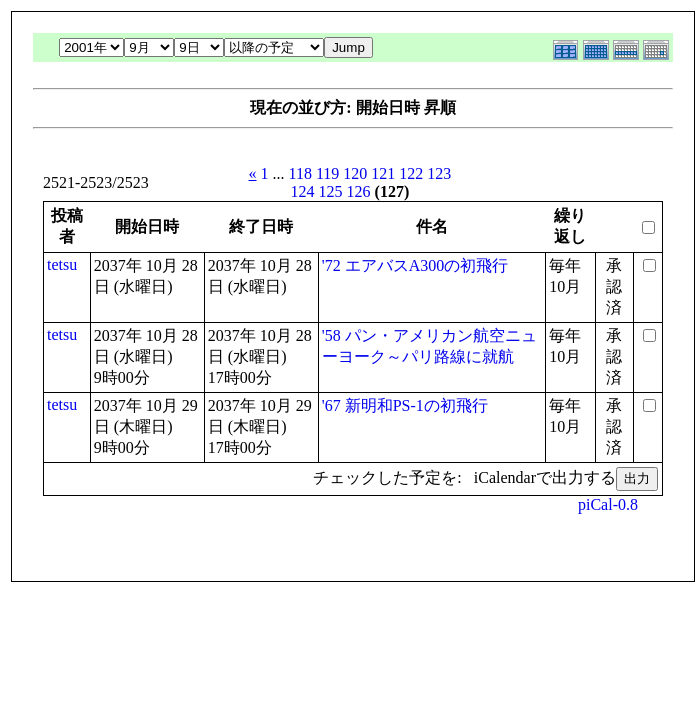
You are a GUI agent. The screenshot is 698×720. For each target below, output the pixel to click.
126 (359, 191)
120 (355, 173)
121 (383, 173)
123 (439, 173)
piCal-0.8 (608, 504)
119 (327, 173)
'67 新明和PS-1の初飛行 (405, 405)
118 (300, 173)
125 (331, 191)
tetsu (62, 264)
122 (411, 173)
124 (303, 191)
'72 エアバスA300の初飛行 (415, 265)
